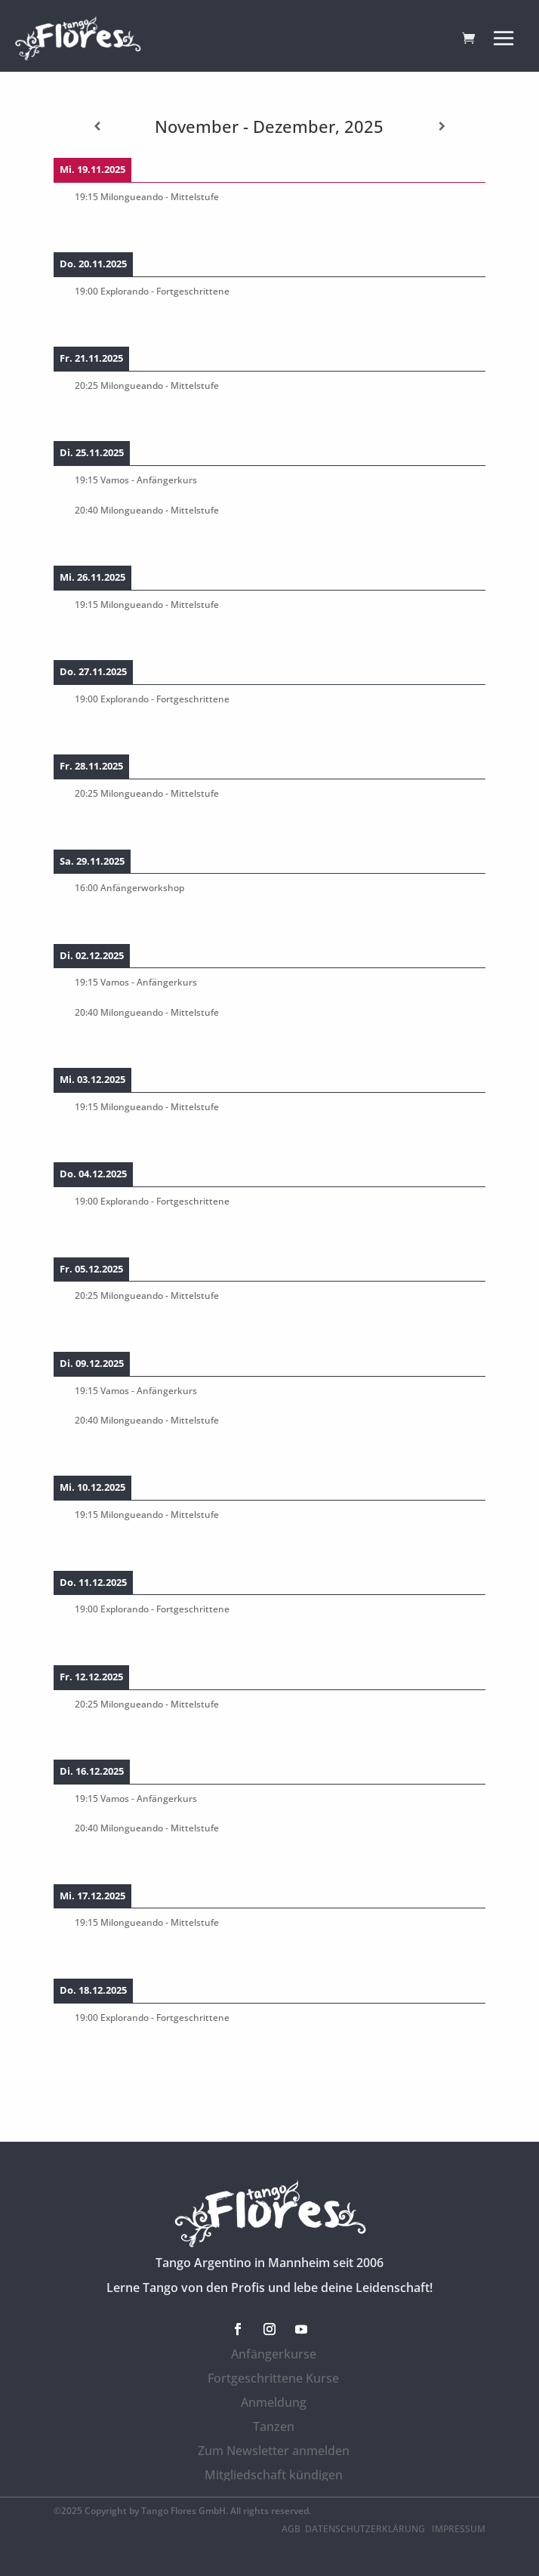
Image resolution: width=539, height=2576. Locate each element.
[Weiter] (442, 126)
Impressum (458, 2528)
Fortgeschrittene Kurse (273, 2378)
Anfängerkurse (273, 2354)
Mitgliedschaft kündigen (274, 2474)
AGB (291, 2528)
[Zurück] (97, 126)
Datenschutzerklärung (366, 2528)
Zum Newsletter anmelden (274, 2450)
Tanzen (273, 2426)
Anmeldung (273, 2402)
